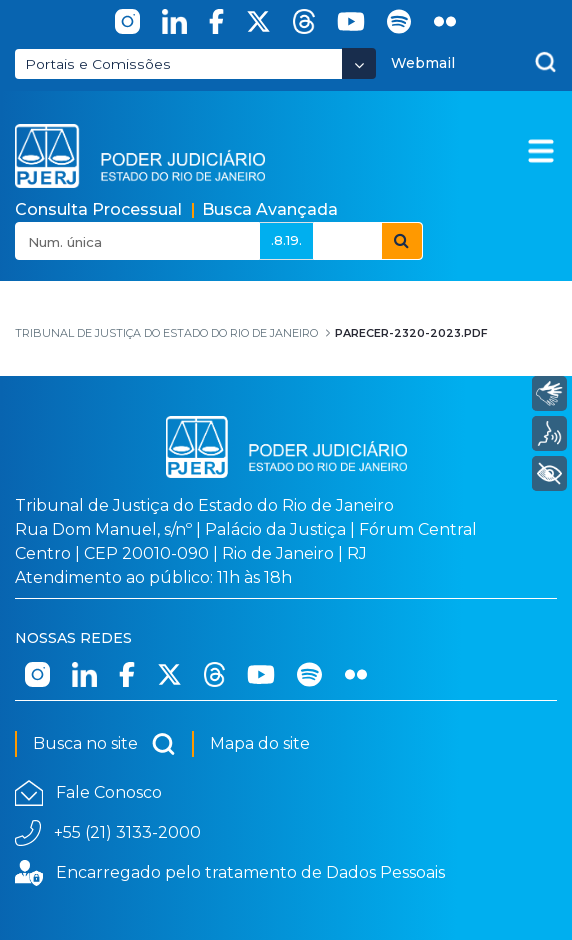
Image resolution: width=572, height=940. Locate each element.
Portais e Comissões (98, 64)
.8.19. (286, 240)
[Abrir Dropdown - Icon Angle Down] (359, 63)
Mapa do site (260, 743)
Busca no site (104, 744)
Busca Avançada (270, 209)
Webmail (423, 63)
